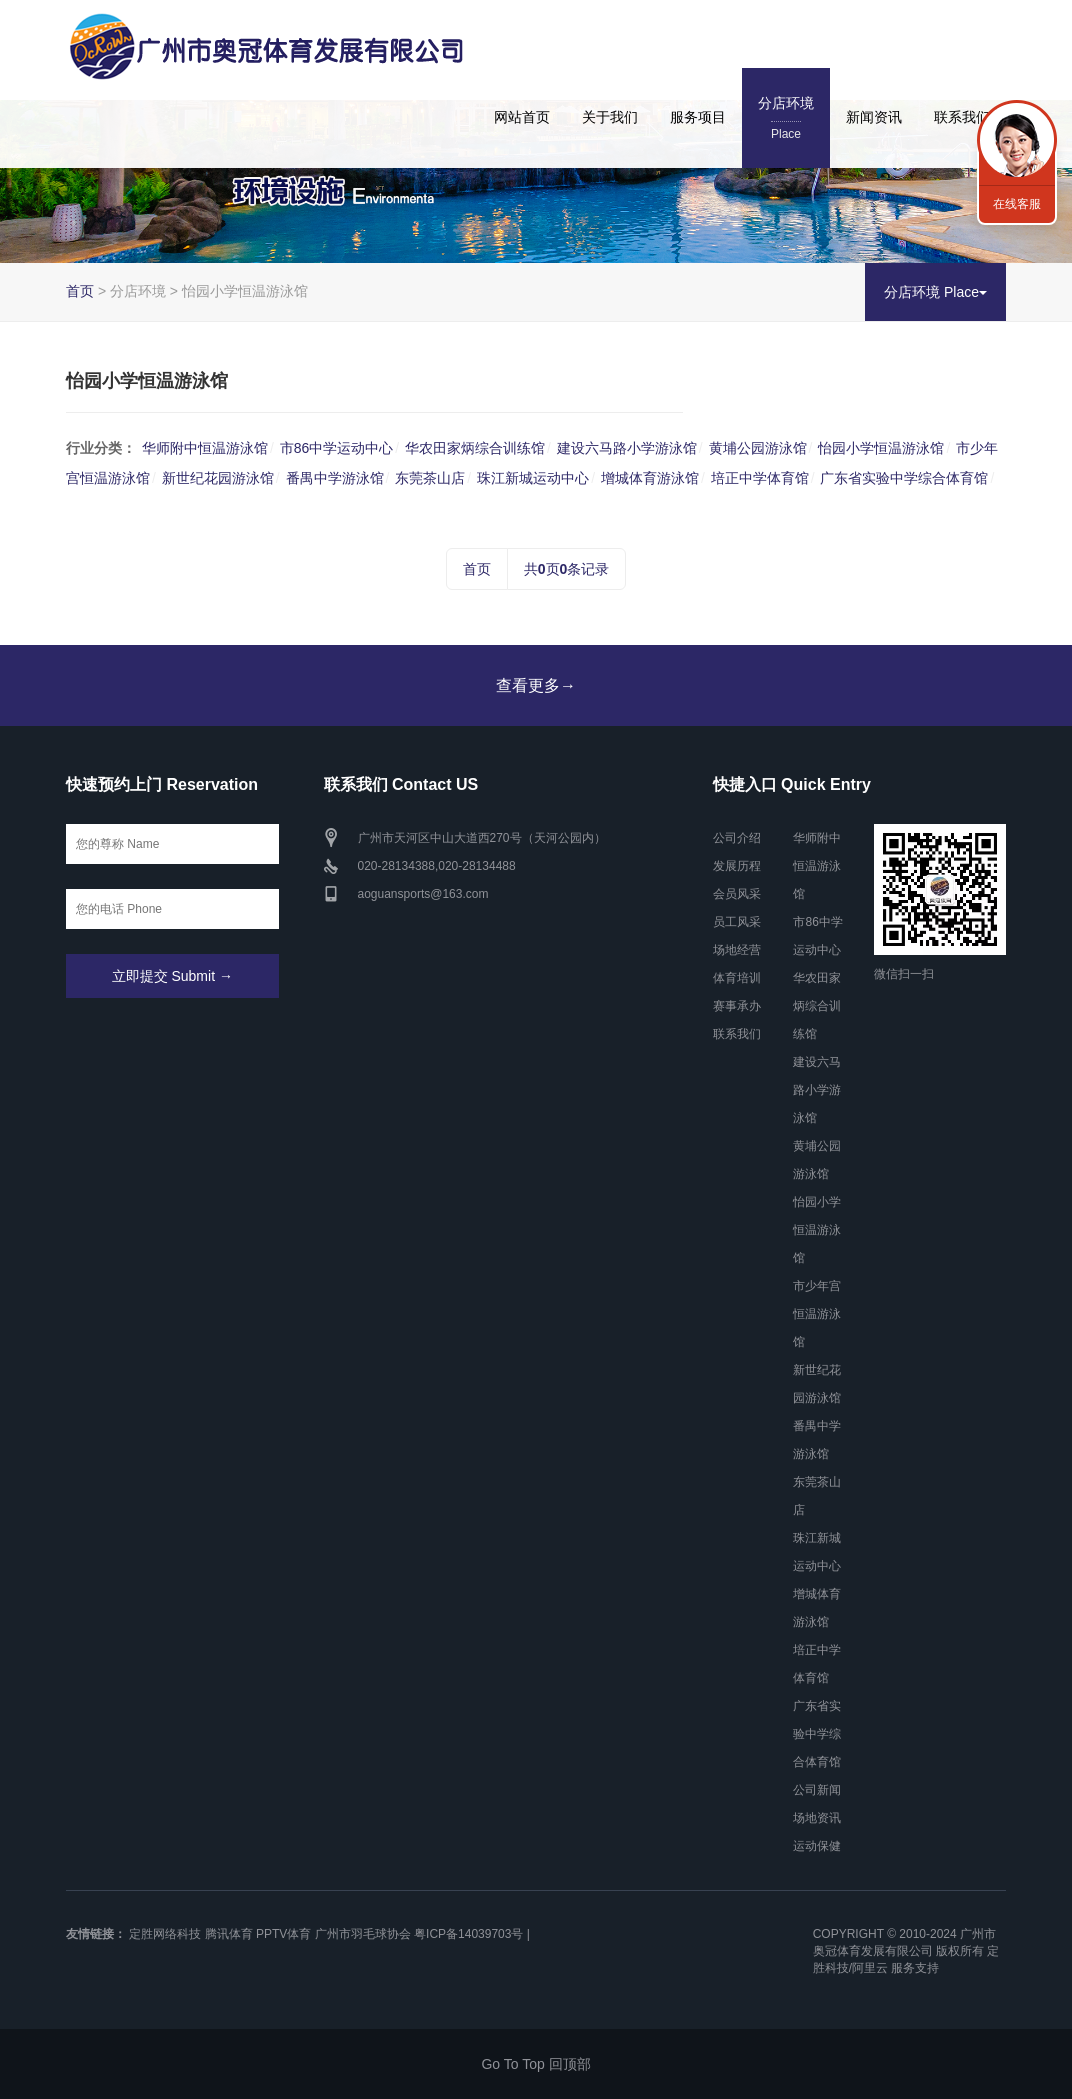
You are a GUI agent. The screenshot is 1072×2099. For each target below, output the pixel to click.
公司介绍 (737, 838)
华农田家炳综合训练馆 (475, 448)
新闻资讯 (874, 117)
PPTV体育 (283, 1934)
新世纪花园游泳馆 (218, 478)
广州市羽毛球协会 (363, 1934)
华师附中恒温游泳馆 (205, 448)
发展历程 (737, 866)
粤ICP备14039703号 (468, 1934)
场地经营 (737, 950)
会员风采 (737, 894)
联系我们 (962, 117)
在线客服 (1017, 204)
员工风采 (737, 922)
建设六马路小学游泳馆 (627, 448)
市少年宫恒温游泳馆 (817, 1314)
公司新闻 (817, 1790)
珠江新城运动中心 (533, 478)
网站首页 (522, 117)
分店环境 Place (935, 292)
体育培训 (737, 978)
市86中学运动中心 (337, 448)
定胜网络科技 (165, 1934)
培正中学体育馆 (760, 478)
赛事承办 (737, 1006)
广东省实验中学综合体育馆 (904, 478)
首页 (80, 291)
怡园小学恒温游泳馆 (881, 448)
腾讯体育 (229, 1934)
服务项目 (698, 117)
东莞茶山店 (430, 478)
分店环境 (786, 119)
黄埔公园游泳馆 (758, 448)
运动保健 (817, 1846)
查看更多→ (536, 685)
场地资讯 (817, 1818)
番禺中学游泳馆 (335, 478)
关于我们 (610, 117)
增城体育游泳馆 (650, 478)
